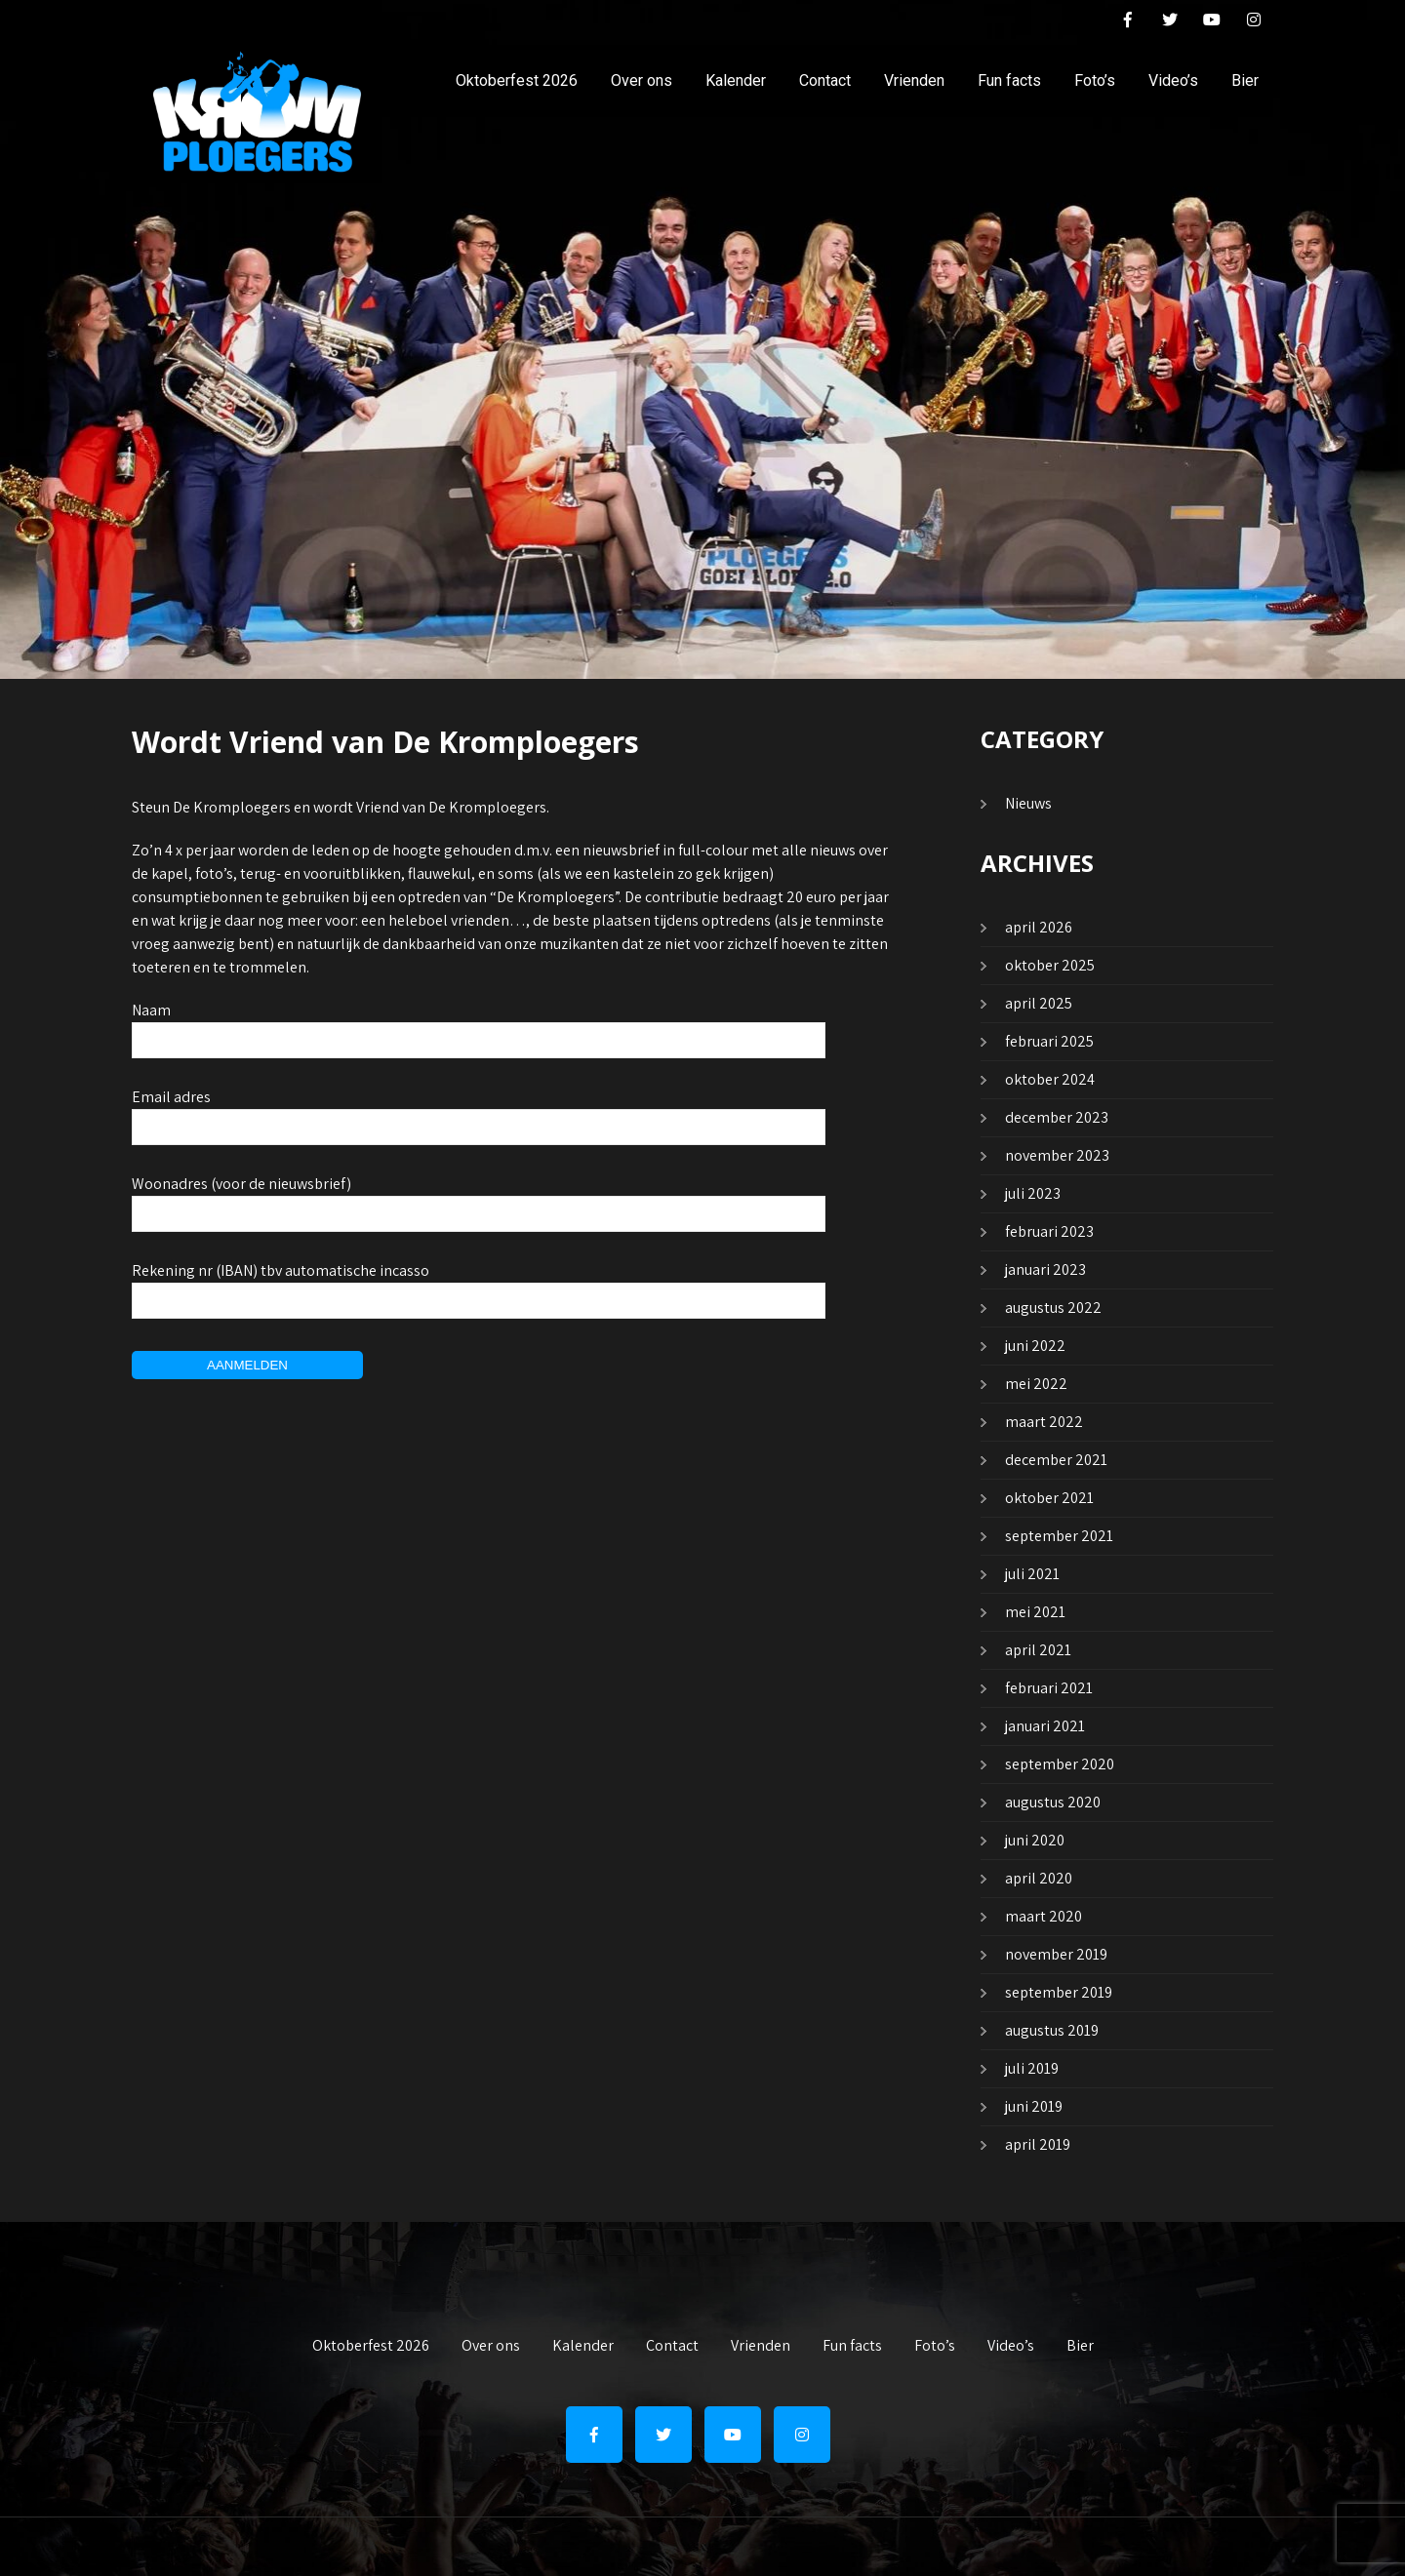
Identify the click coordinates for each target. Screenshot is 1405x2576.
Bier (1245, 80)
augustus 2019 (1052, 2030)
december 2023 (1056, 1117)
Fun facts (1009, 80)
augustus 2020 (1053, 1802)
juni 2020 (1034, 1840)
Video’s (1173, 80)
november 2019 (1056, 1954)
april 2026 (1038, 927)
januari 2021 (1045, 1726)
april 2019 (1037, 2144)
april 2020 (1038, 1878)
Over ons (641, 80)
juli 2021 (1032, 1574)
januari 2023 (1045, 1269)
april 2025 (1038, 1003)
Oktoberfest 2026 (517, 80)
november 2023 (1057, 1155)
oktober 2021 (1049, 1497)
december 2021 (1056, 1459)
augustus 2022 (1053, 1307)
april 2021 (1038, 1650)
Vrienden (914, 80)
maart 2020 (1043, 1916)
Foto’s (1094, 80)
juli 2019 (1032, 2068)
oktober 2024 (1050, 1079)
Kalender (735, 80)
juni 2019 (1034, 2106)
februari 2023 (1049, 1231)
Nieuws (1028, 803)
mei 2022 (1036, 1383)
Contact (825, 80)
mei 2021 (1035, 1612)
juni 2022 (1035, 1345)
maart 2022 (1044, 1421)
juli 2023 (1033, 1193)
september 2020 (1059, 1764)
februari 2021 (1049, 1688)
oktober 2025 (1050, 965)
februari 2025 (1049, 1041)
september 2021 (1059, 1536)
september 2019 (1058, 1992)
